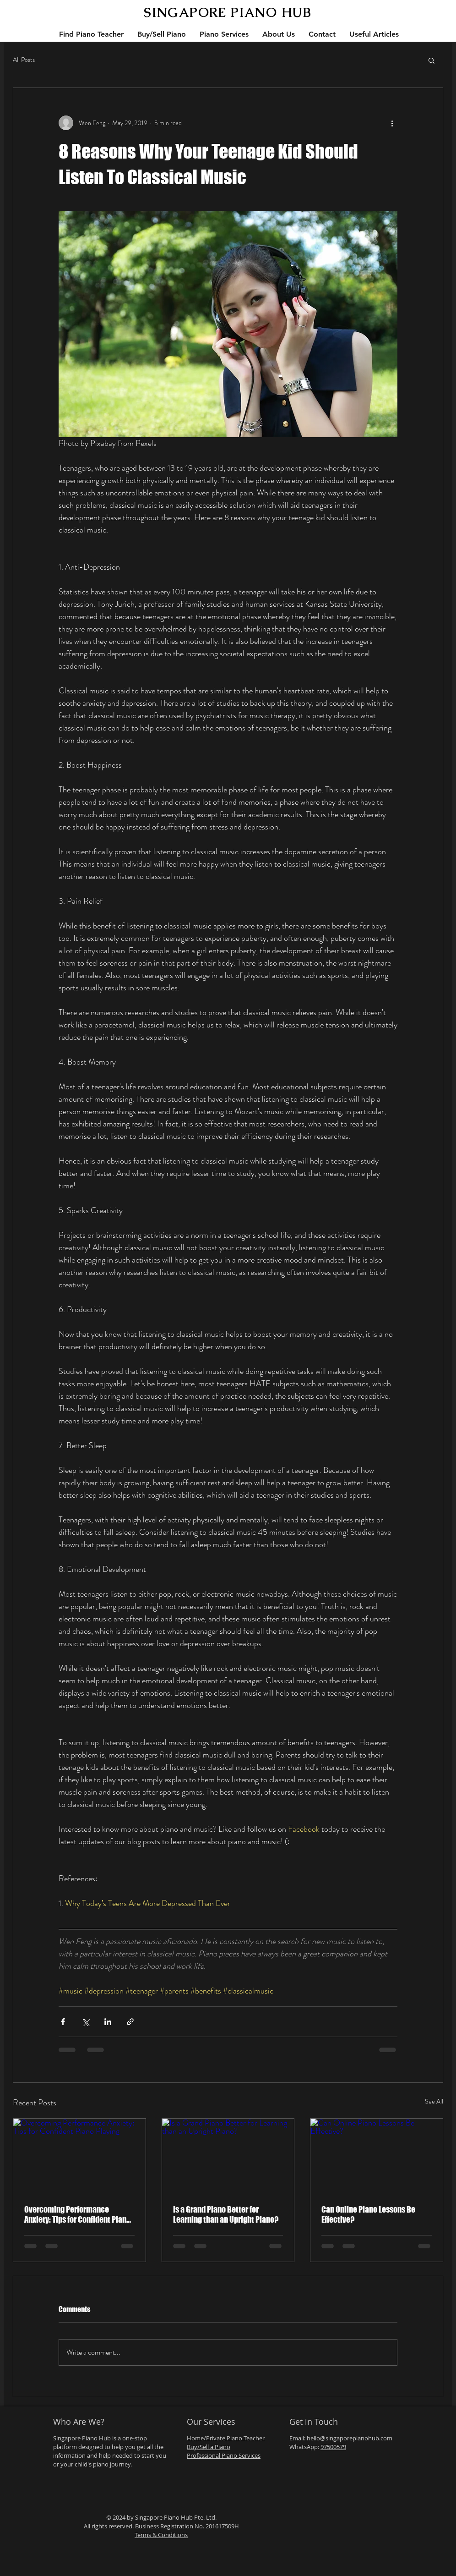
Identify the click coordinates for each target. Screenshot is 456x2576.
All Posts (24, 59)
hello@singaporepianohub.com (349, 2438)
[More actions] (391, 122)
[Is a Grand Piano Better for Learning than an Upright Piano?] (228, 2156)
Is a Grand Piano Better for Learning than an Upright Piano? (225, 2214)
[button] (431, 60)
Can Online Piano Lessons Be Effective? (368, 2214)
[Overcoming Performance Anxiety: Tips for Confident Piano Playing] (79, 2156)
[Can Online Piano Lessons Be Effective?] (376, 2156)
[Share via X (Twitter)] (85, 2021)
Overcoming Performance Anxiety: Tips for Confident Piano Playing (77, 2214)
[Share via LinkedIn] (107, 2021)
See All (434, 2101)
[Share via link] (130, 2021)
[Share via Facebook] (63, 2021)
